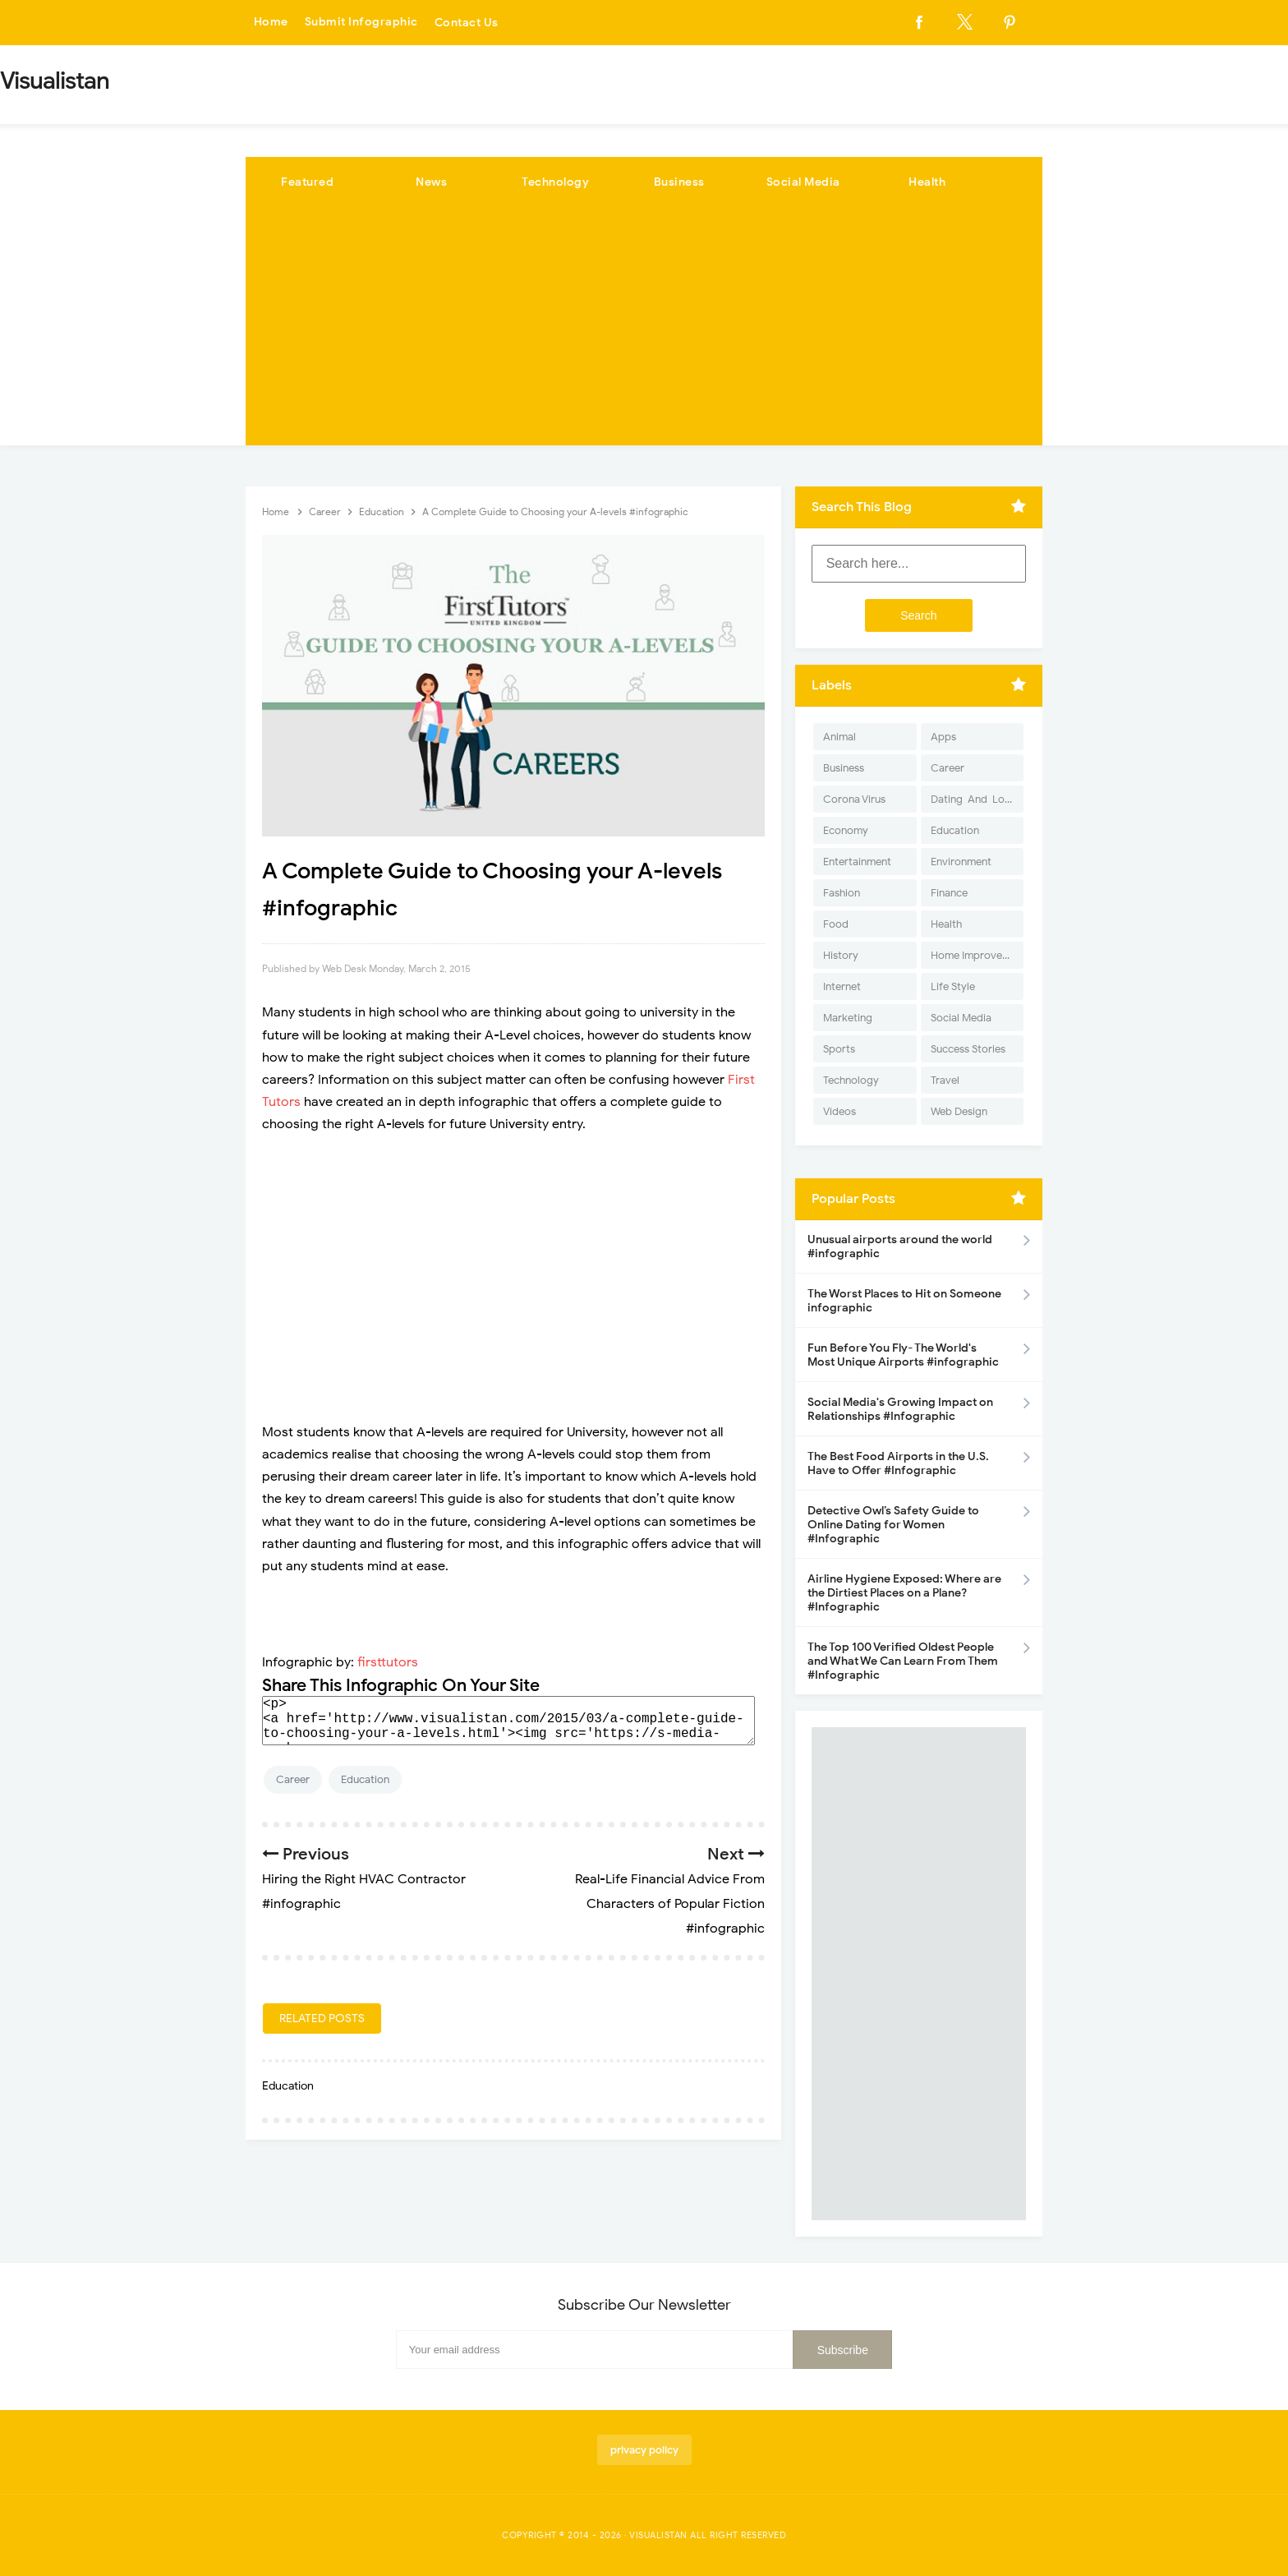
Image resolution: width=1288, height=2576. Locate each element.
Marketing (847, 1018)
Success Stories (968, 1049)
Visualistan (658, 2535)
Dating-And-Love (973, 799)
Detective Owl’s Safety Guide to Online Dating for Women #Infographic (893, 1525)
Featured (307, 182)
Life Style (953, 986)
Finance (949, 893)
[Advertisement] (644, 330)
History (840, 955)
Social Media (803, 182)
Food (836, 924)
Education (365, 1779)
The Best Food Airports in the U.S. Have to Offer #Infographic (898, 1463)
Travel (945, 1080)
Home (271, 23)
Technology (555, 182)
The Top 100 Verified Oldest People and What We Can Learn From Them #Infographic (902, 1661)
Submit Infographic (361, 23)
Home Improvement (977, 955)
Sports (839, 1049)
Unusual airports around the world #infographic (899, 1246)
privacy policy (644, 2450)
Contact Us (467, 23)
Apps (943, 737)
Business (679, 182)
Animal (839, 737)
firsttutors (387, 1662)
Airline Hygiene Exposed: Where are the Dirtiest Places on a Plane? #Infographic (904, 1593)
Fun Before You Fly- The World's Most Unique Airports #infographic (903, 1355)
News (431, 182)
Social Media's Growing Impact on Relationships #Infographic (900, 1409)
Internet (842, 986)
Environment (961, 862)
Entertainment (857, 862)
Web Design (959, 1111)
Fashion (841, 893)
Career (293, 1779)
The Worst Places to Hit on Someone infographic (904, 1301)
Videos (839, 1111)
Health (926, 182)
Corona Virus (854, 799)
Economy (845, 830)
